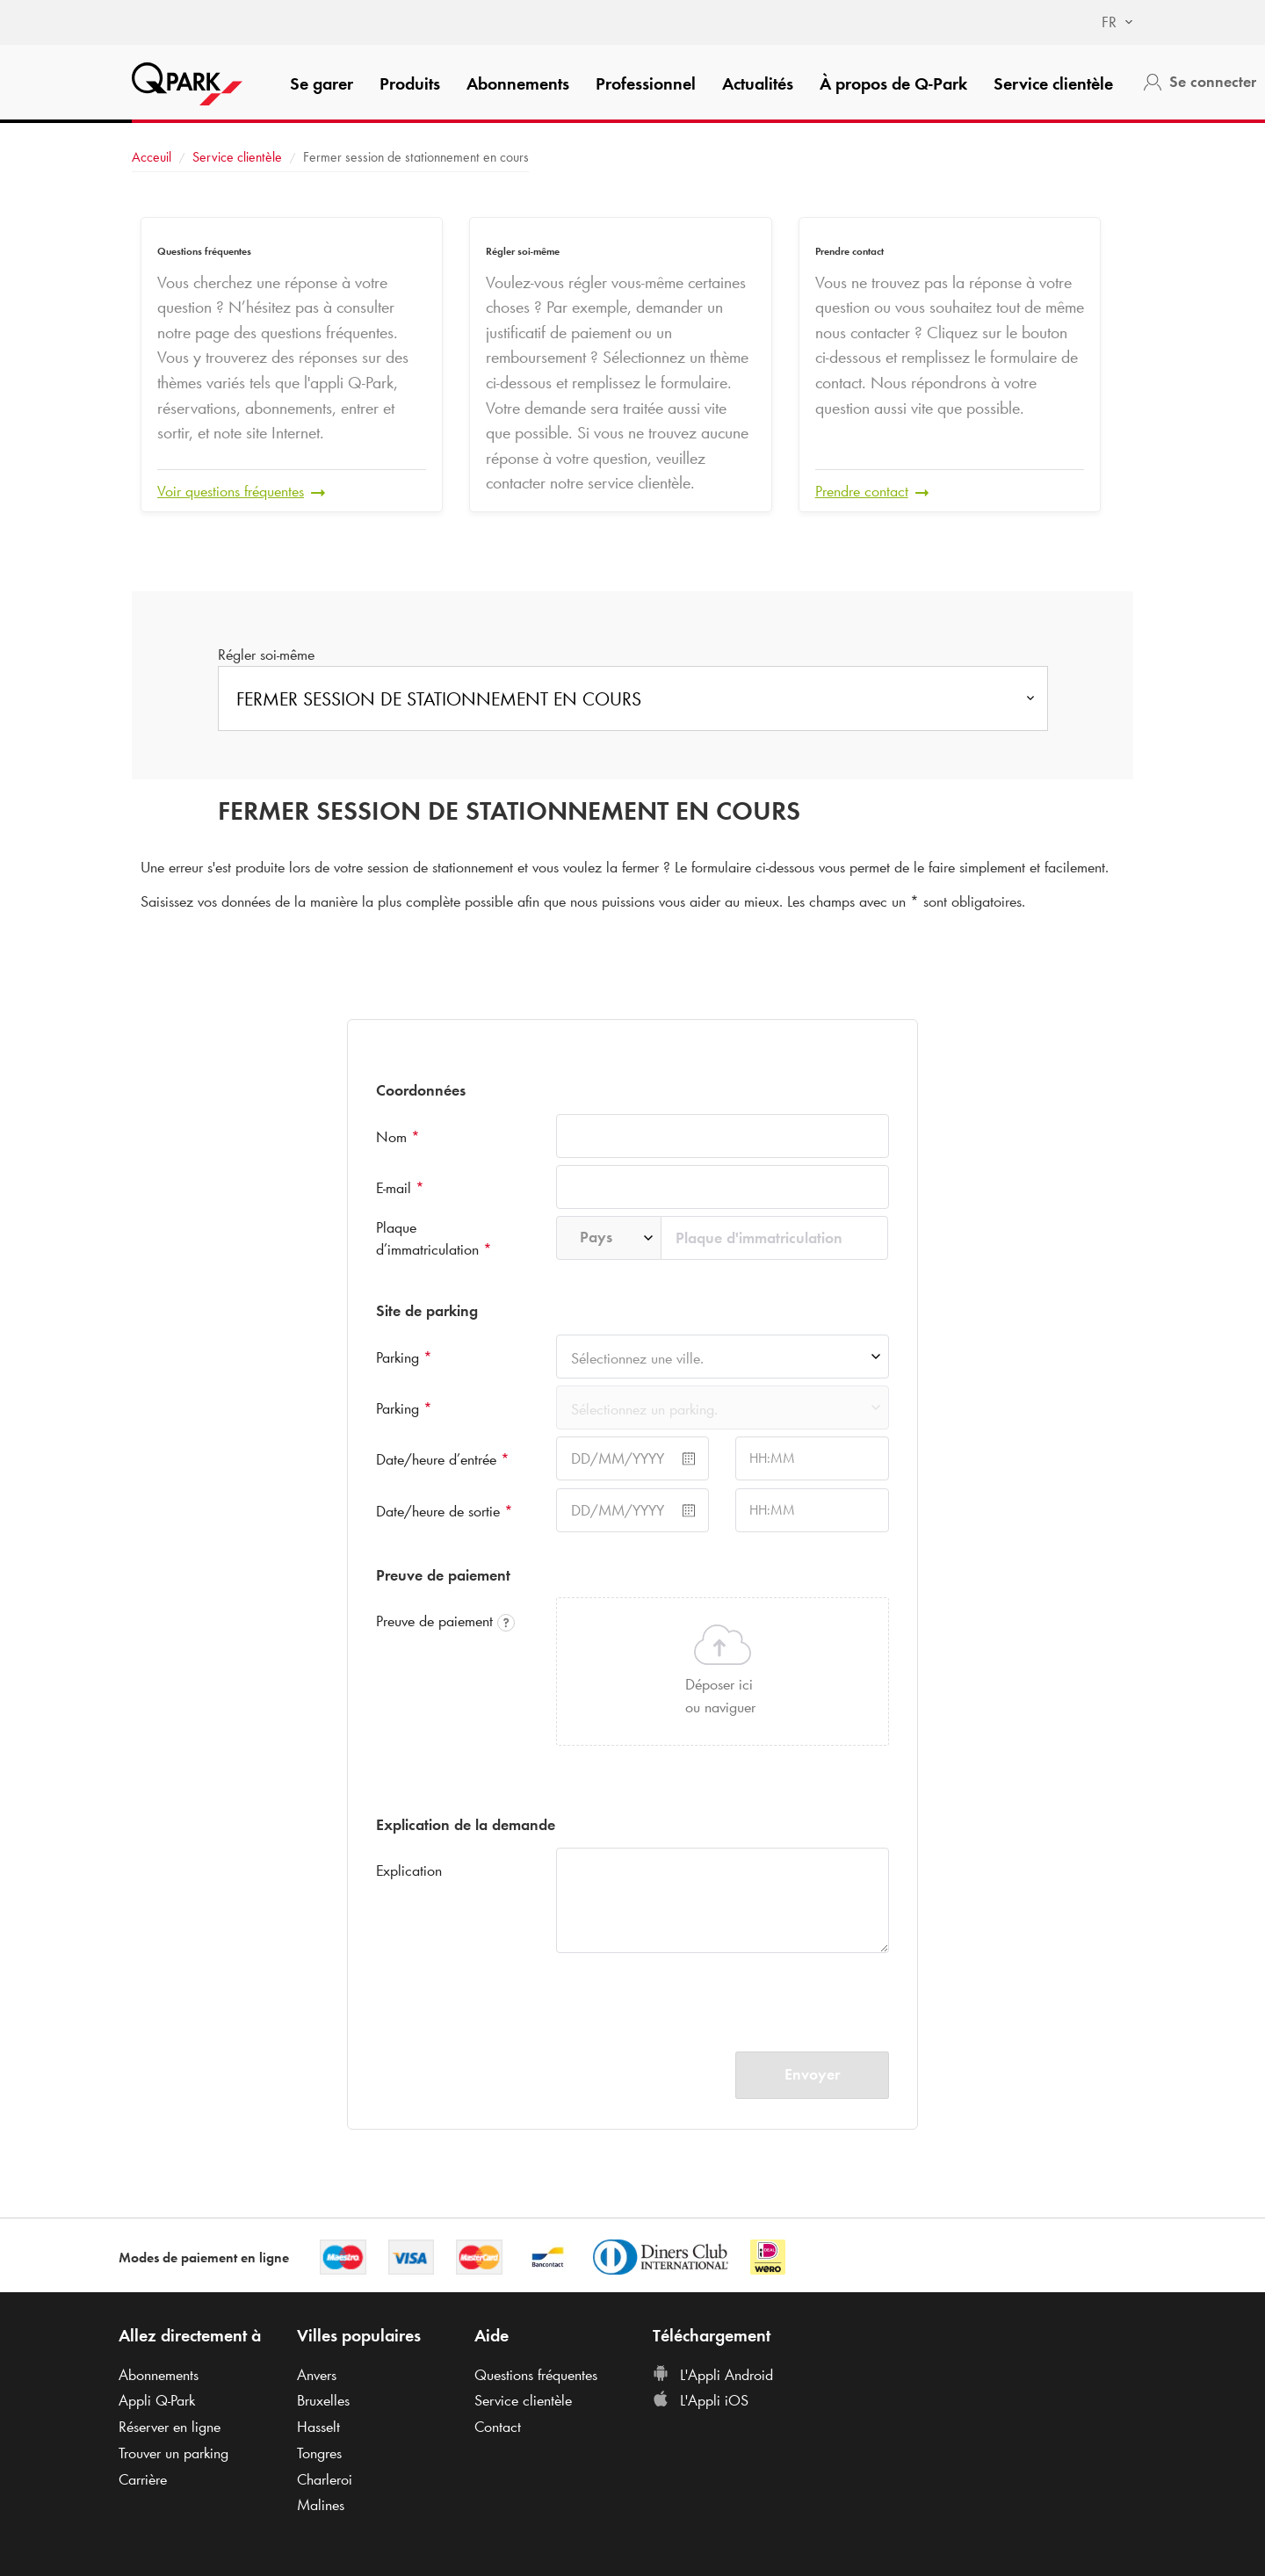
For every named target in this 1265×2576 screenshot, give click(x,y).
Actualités (757, 83)
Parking (404, 1357)
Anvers (316, 2374)
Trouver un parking (173, 2453)
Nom (398, 1137)
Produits (410, 83)
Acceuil (151, 156)
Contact (497, 2426)
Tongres (319, 2453)
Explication (409, 1870)
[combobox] (1108, 22)
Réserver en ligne (169, 2426)
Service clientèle (1053, 83)
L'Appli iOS (700, 2400)
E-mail (400, 1188)
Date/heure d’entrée (443, 1459)
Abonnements (517, 83)
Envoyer (812, 2074)
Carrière (143, 2479)
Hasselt (318, 2426)
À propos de (893, 83)
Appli (157, 2400)
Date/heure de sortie (444, 1511)
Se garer (321, 83)
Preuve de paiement (445, 1621)
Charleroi (324, 2479)
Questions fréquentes (535, 2374)
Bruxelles (323, 2400)
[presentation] (689, 1993)
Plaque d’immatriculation (434, 1239)
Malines (320, 2504)
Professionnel (646, 83)
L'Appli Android (713, 2374)
